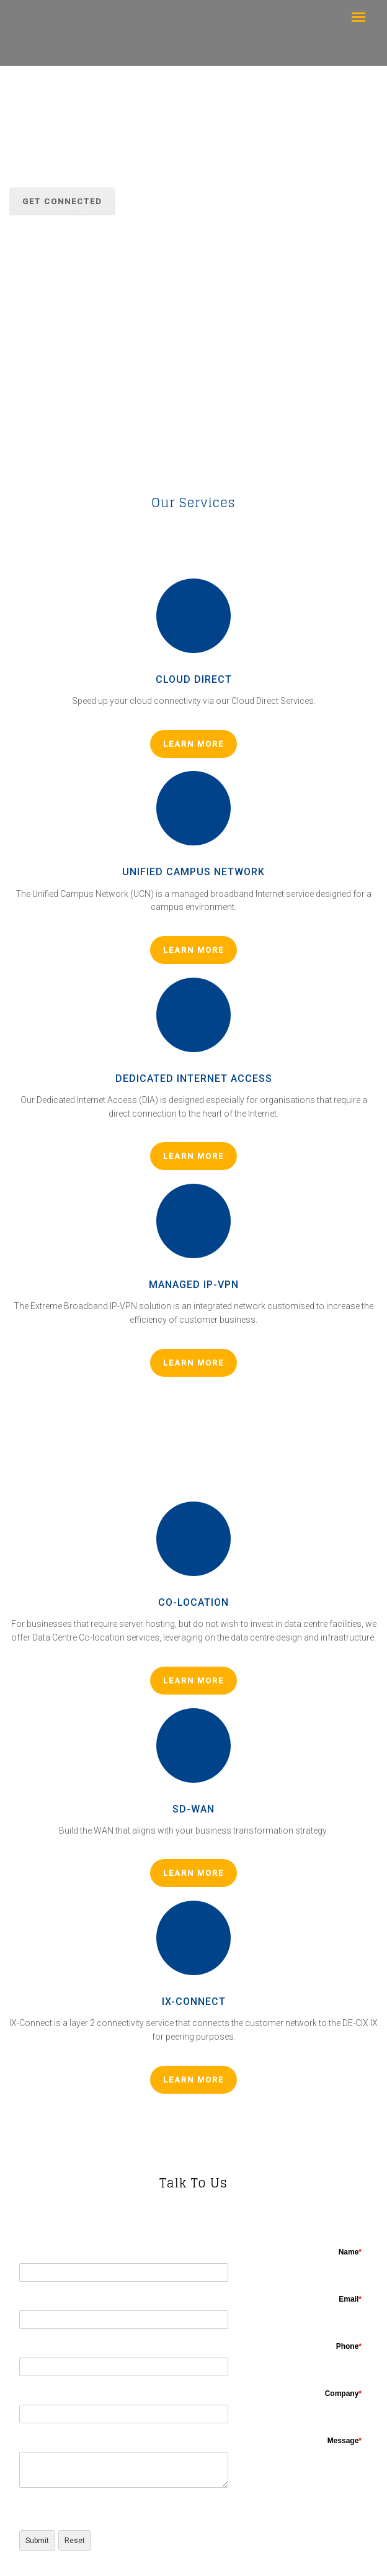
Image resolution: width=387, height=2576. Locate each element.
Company (343, 2393)
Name (350, 2252)
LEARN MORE (193, 744)
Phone (349, 2346)
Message (344, 2440)
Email (350, 2299)
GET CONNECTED (62, 201)
